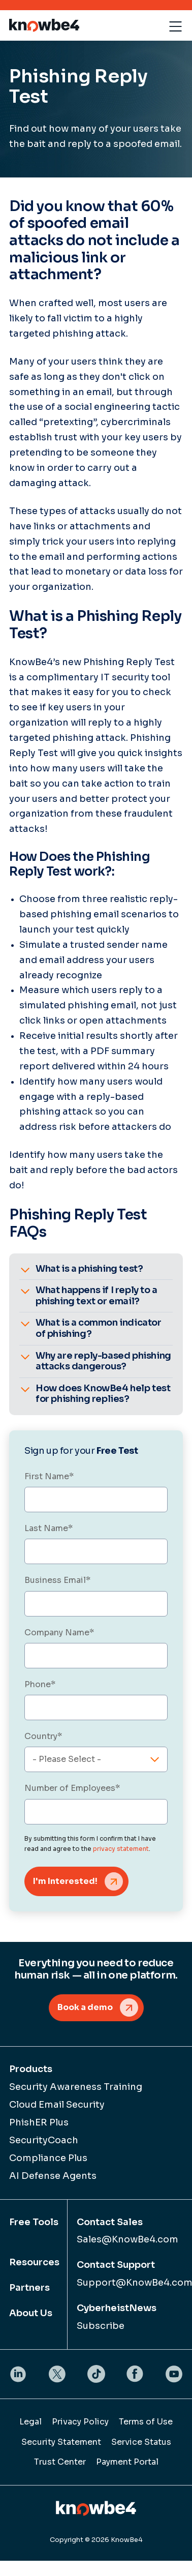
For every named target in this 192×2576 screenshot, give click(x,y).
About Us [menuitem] (30, 2313)
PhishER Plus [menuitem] (39, 2122)
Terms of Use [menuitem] (146, 2421)
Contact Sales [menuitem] (110, 2222)
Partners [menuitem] (29, 2287)
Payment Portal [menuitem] (127, 2462)
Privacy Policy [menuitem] (80, 2421)
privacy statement (121, 1848)
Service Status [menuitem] (141, 2442)
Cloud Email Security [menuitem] (57, 2104)
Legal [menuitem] (30, 2421)
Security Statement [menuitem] (61, 2442)
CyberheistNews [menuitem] (116, 2308)
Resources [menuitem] (34, 2262)
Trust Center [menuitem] (60, 2462)
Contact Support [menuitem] (116, 2264)
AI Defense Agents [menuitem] (53, 2175)
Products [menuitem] (30, 2069)
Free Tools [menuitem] (33, 2222)
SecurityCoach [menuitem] (43, 2140)
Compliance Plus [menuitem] (48, 2158)
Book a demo (85, 2007)
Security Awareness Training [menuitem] (75, 2086)
